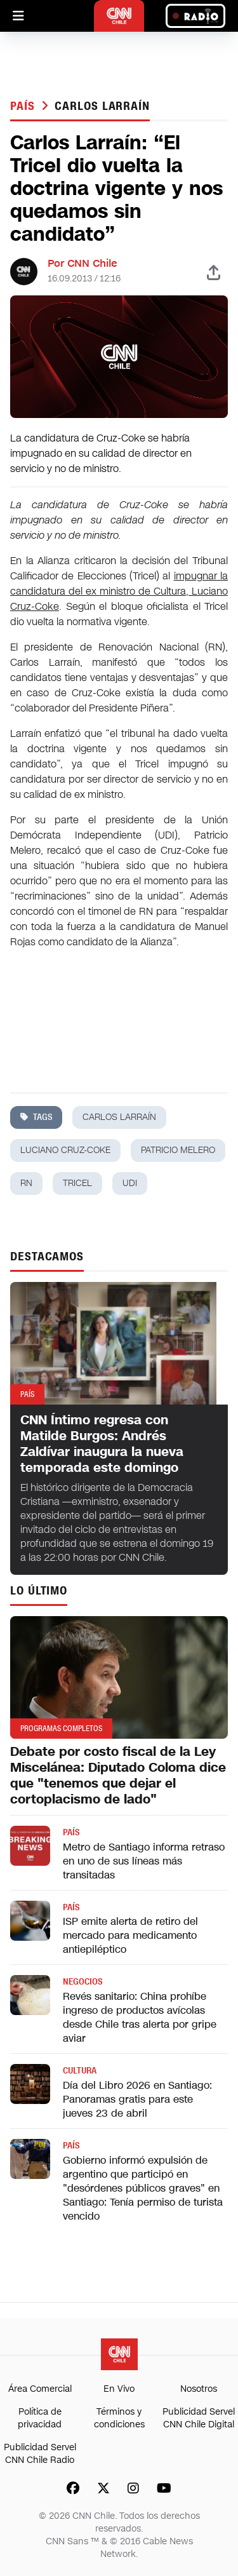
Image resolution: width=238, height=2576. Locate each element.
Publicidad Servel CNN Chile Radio (40, 2453)
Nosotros (198, 2389)
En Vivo (119, 2389)
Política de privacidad (40, 2418)
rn (26, 1183)
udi (129, 1183)
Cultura (79, 2071)
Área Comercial (40, 2389)
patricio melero (178, 1150)
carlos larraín (102, 106)
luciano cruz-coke (65, 1150)
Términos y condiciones (119, 2418)
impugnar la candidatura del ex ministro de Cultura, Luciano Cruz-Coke (119, 591)
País (24, 106)
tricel (77, 1183)
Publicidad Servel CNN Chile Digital (198, 2418)
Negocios (82, 1982)
